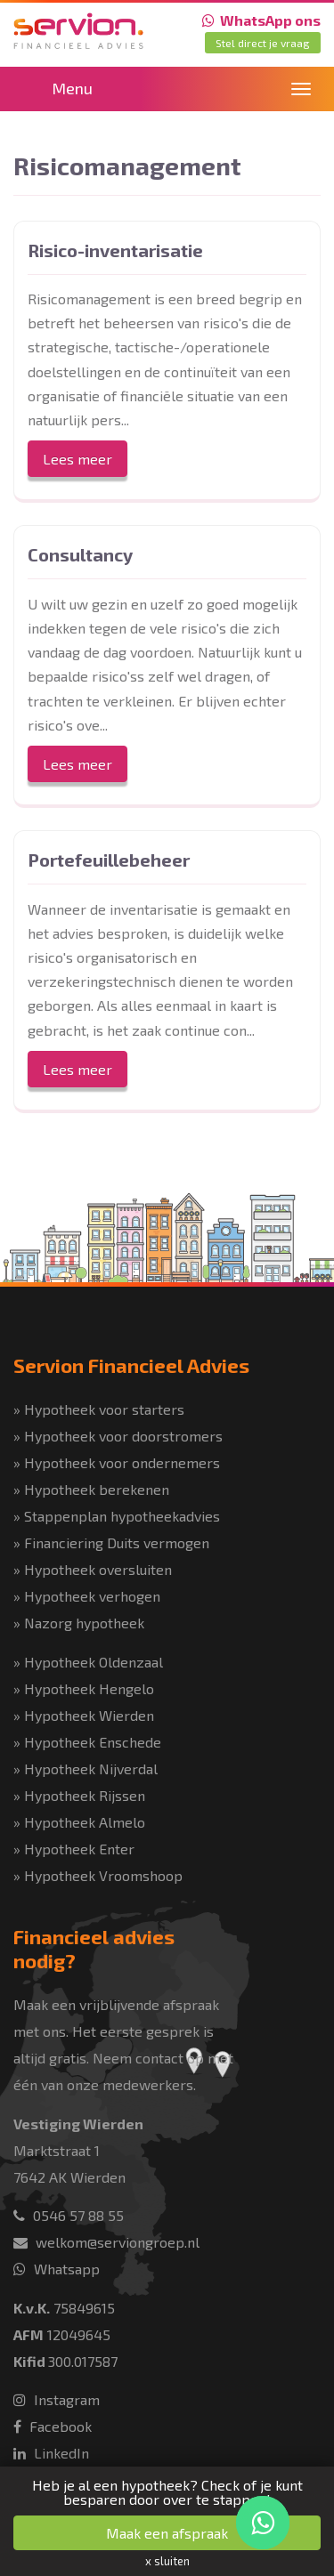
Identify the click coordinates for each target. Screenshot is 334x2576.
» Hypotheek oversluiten (92, 1569)
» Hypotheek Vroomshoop (98, 1875)
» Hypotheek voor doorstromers (118, 1435)
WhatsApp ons (261, 20)
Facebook (52, 2426)
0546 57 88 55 (68, 2215)
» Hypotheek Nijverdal (85, 1768)
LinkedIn (51, 2452)
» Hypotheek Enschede (87, 1741)
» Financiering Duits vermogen (111, 1542)
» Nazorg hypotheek (78, 1622)
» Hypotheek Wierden (83, 1715)
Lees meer (77, 458)
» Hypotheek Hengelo (83, 1688)
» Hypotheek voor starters (98, 1409)
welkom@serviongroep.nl (106, 2241)
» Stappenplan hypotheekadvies (116, 1515)
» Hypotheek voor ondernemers (116, 1462)
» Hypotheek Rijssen (79, 1795)
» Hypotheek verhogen (86, 1595)
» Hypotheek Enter (73, 1848)
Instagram (56, 2399)
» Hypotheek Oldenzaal (88, 1661)
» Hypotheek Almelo (79, 1821)
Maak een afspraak (167, 2532)
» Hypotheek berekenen (91, 1489)
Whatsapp (56, 2268)
